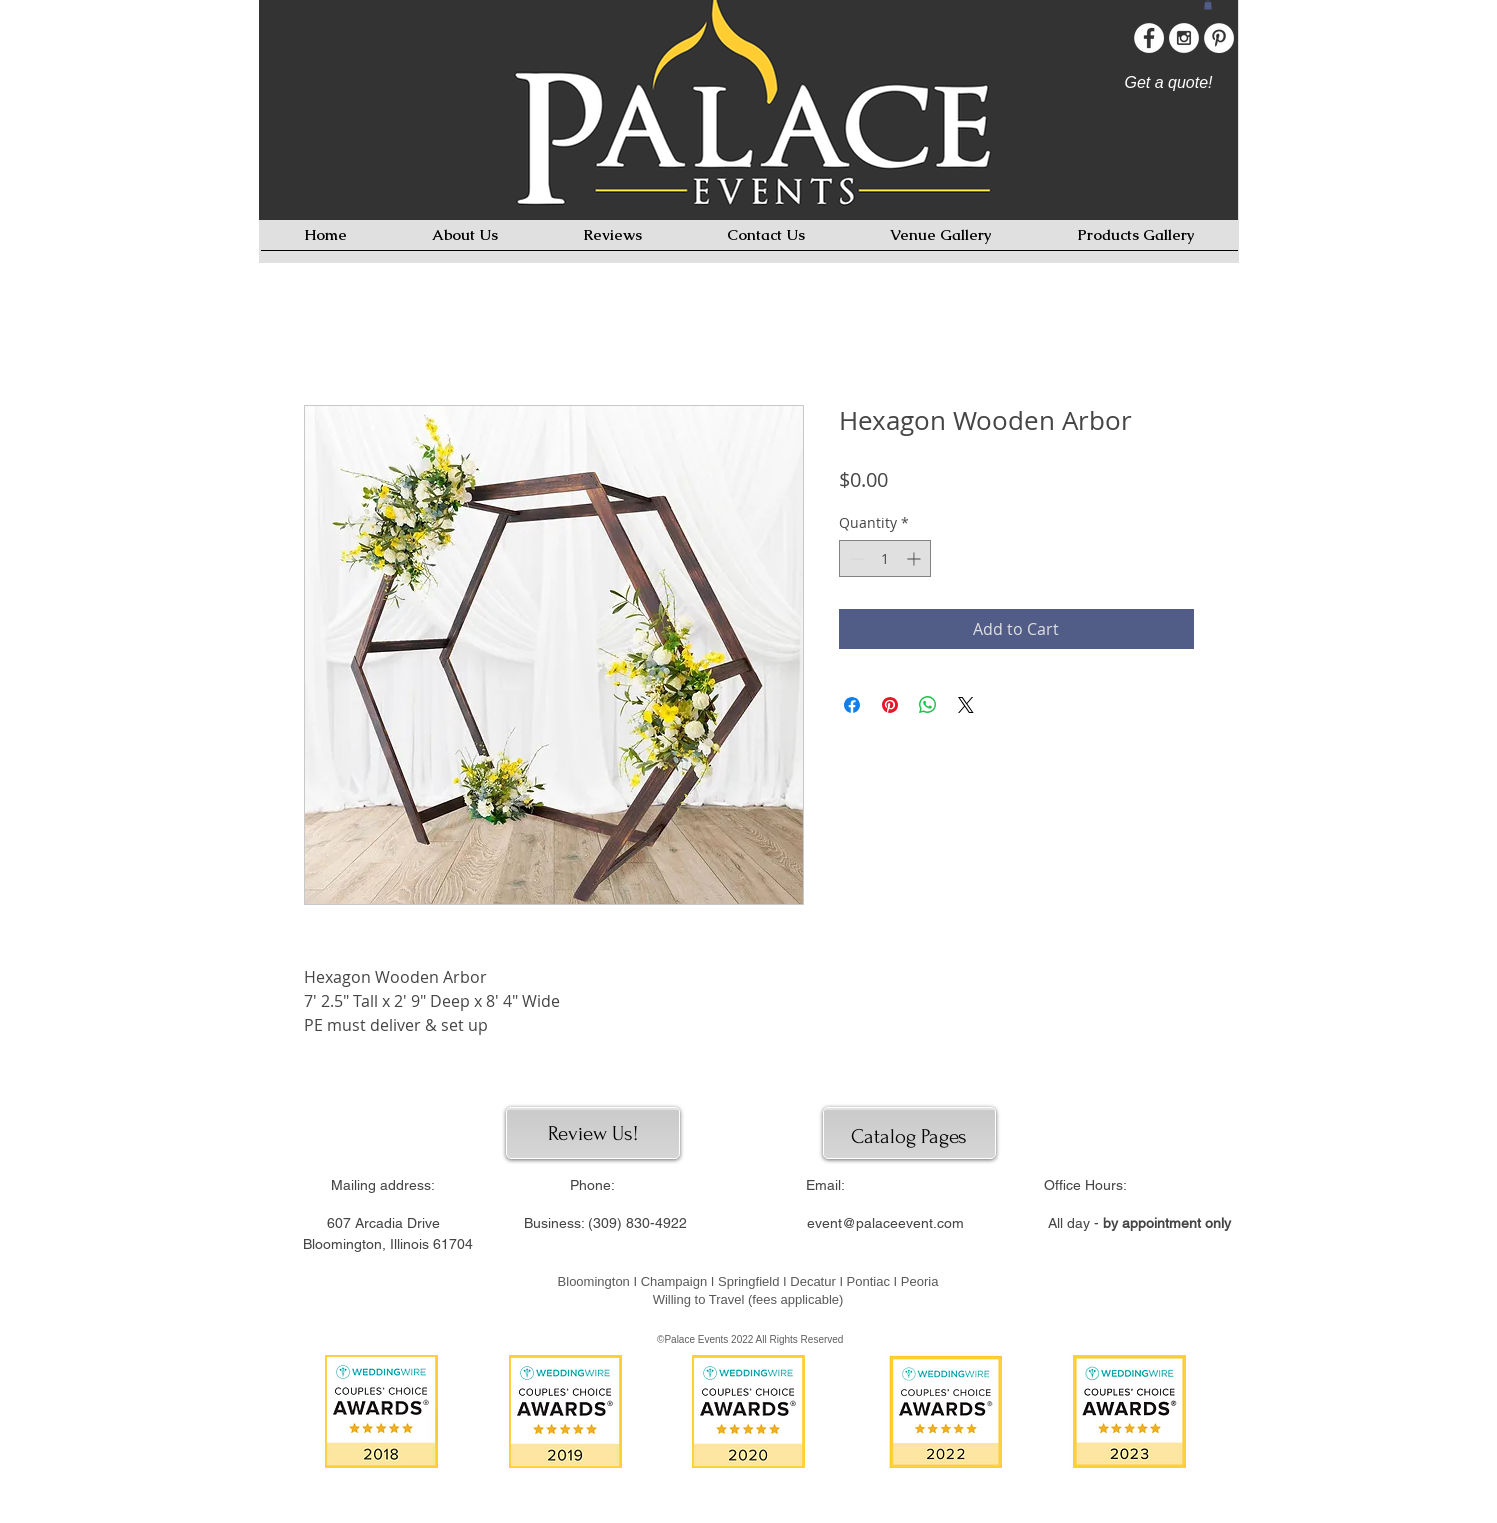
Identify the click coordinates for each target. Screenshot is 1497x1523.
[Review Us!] (593, 1133)
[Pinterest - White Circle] (1219, 38)
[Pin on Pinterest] (890, 705)
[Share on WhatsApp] (928, 705)
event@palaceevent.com (885, 1223)
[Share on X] (966, 705)
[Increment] (915, 558)
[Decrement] (854, 558)
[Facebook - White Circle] (1149, 38)
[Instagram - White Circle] (1184, 38)
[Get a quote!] (1169, 83)
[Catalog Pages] (909, 1136)
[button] (1208, 5)
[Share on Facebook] (852, 705)
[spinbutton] (885, 558)
